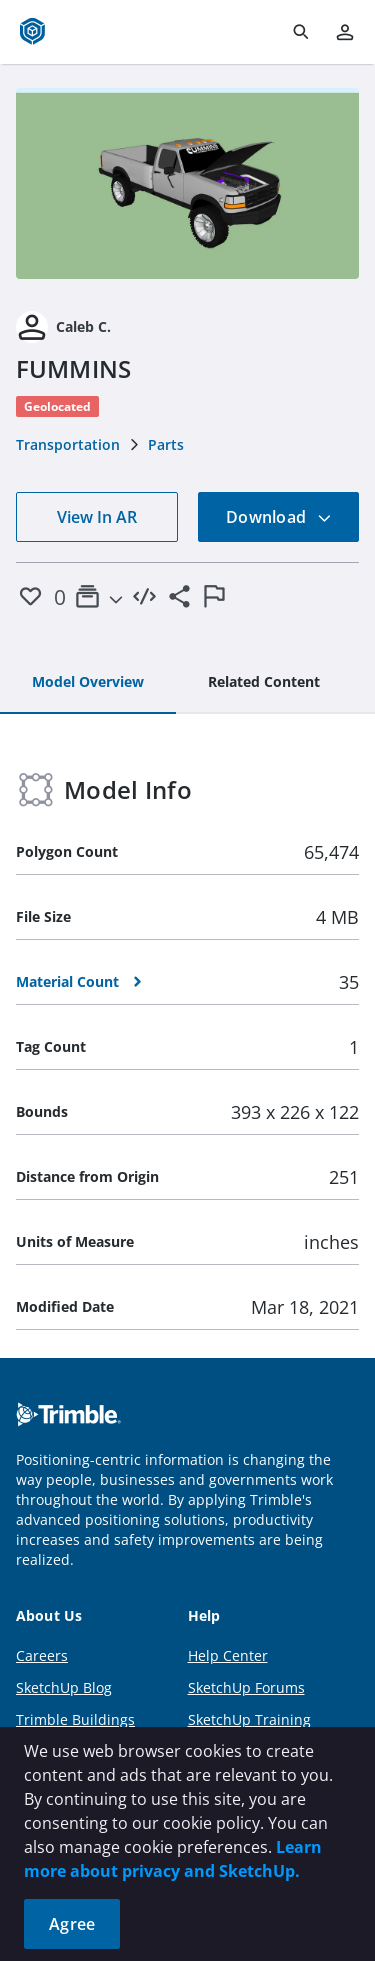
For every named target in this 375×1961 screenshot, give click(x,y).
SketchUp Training (249, 1719)
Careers (42, 1655)
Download (279, 517)
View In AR (97, 517)
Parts (166, 444)
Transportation (68, 444)
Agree (72, 1924)
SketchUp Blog (64, 1687)
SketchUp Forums (246, 1687)
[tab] (88, 683)
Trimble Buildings (75, 1719)
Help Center (228, 1655)
